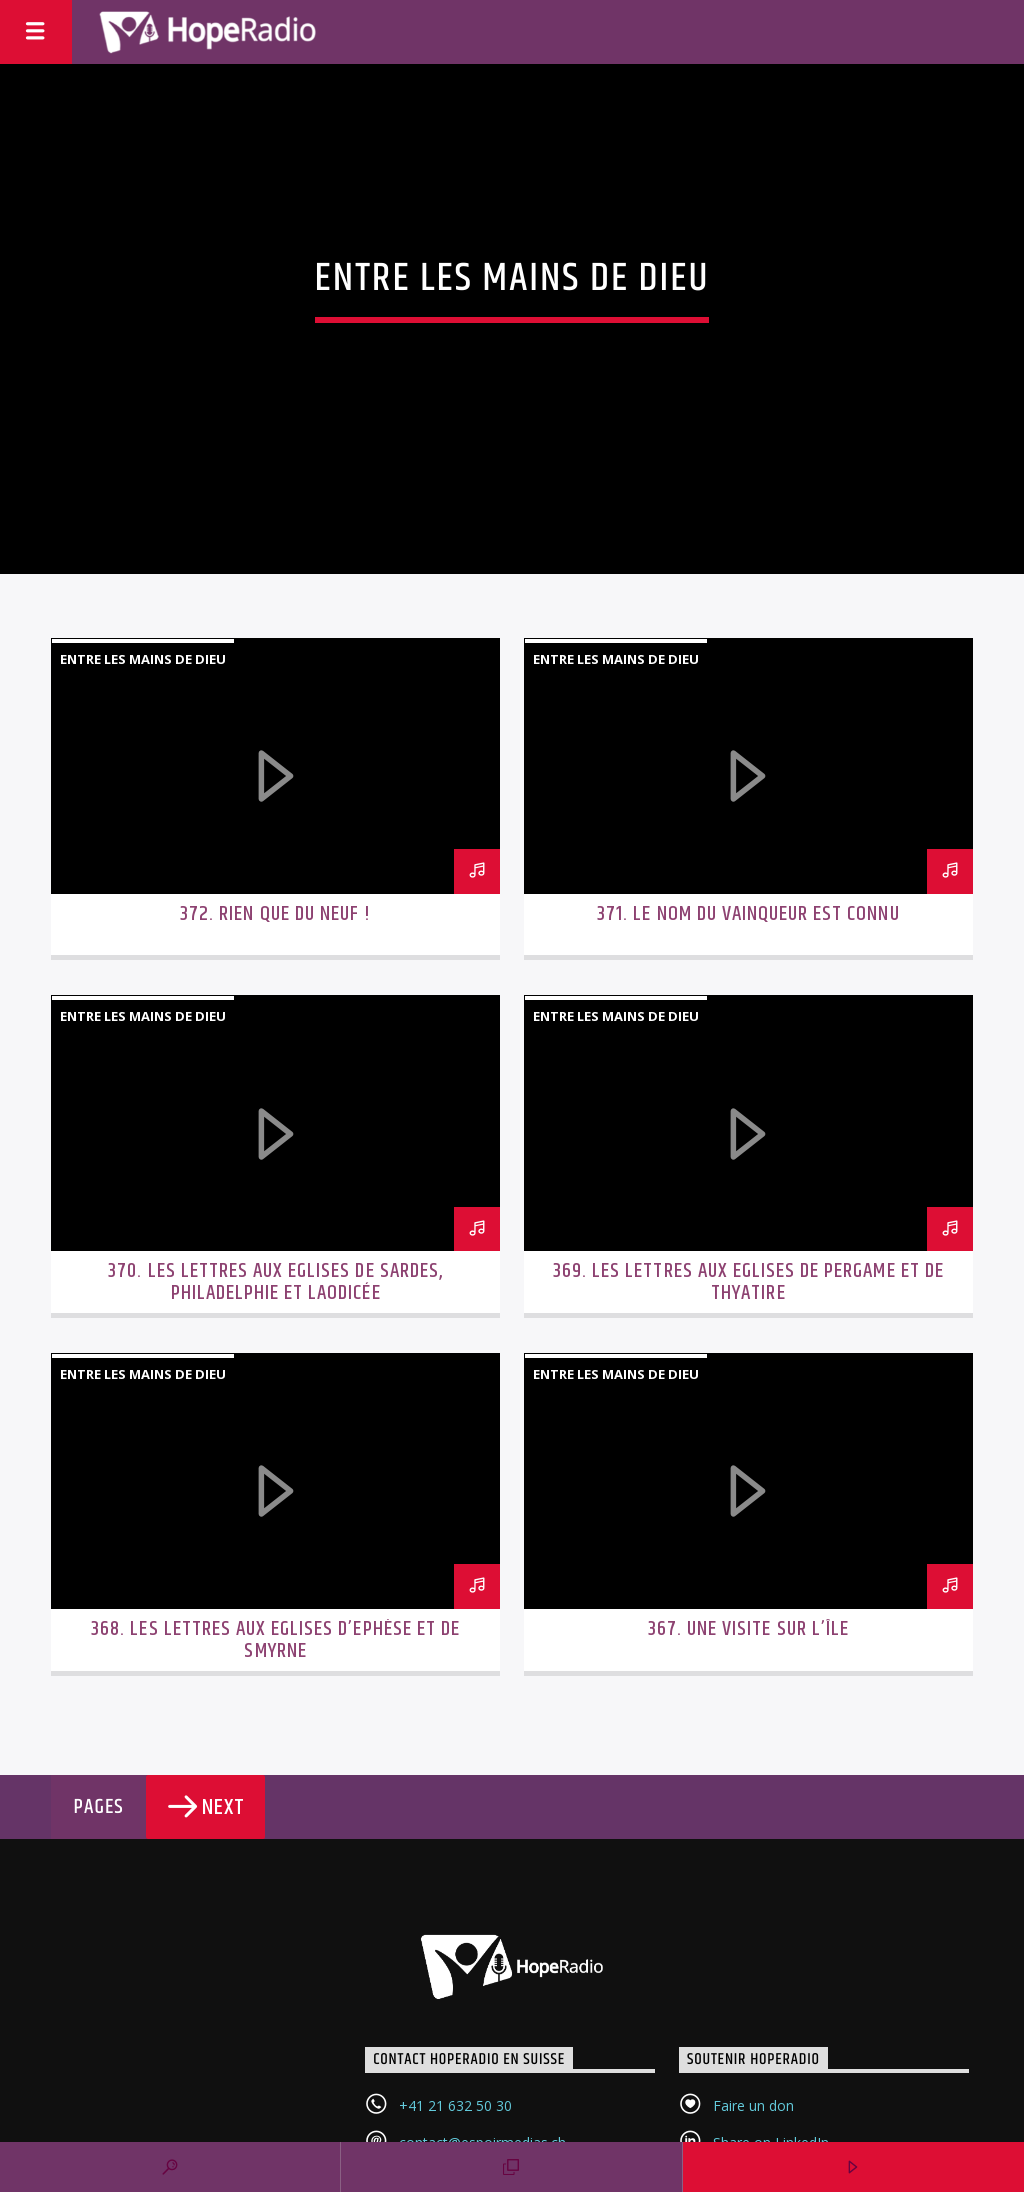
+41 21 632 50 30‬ (455, 2105)
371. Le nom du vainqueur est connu (748, 914)
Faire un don (753, 2105)
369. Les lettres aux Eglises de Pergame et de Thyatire (748, 1282)
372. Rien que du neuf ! (275, 914)
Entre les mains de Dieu (143, 659)
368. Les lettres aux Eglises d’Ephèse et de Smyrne (275, 1640)
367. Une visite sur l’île (748, 1629)
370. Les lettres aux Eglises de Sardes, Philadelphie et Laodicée (275, 1282)
